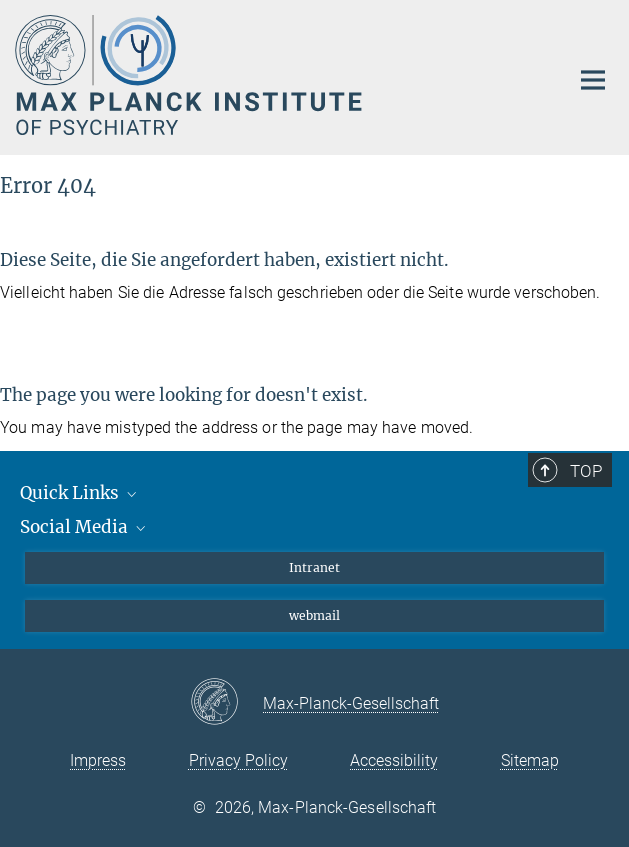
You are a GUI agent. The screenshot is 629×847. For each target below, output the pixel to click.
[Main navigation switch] (593, 80)
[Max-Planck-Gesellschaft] (226, 703)
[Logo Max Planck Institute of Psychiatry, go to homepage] (277, 75)
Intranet (314, 567)
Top (586, 471)
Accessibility (394, 760)
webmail (314, 615)
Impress (98, 760)
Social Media (84, 527)
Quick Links (80, 493)
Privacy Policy (238, 760)
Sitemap (530, 760)
